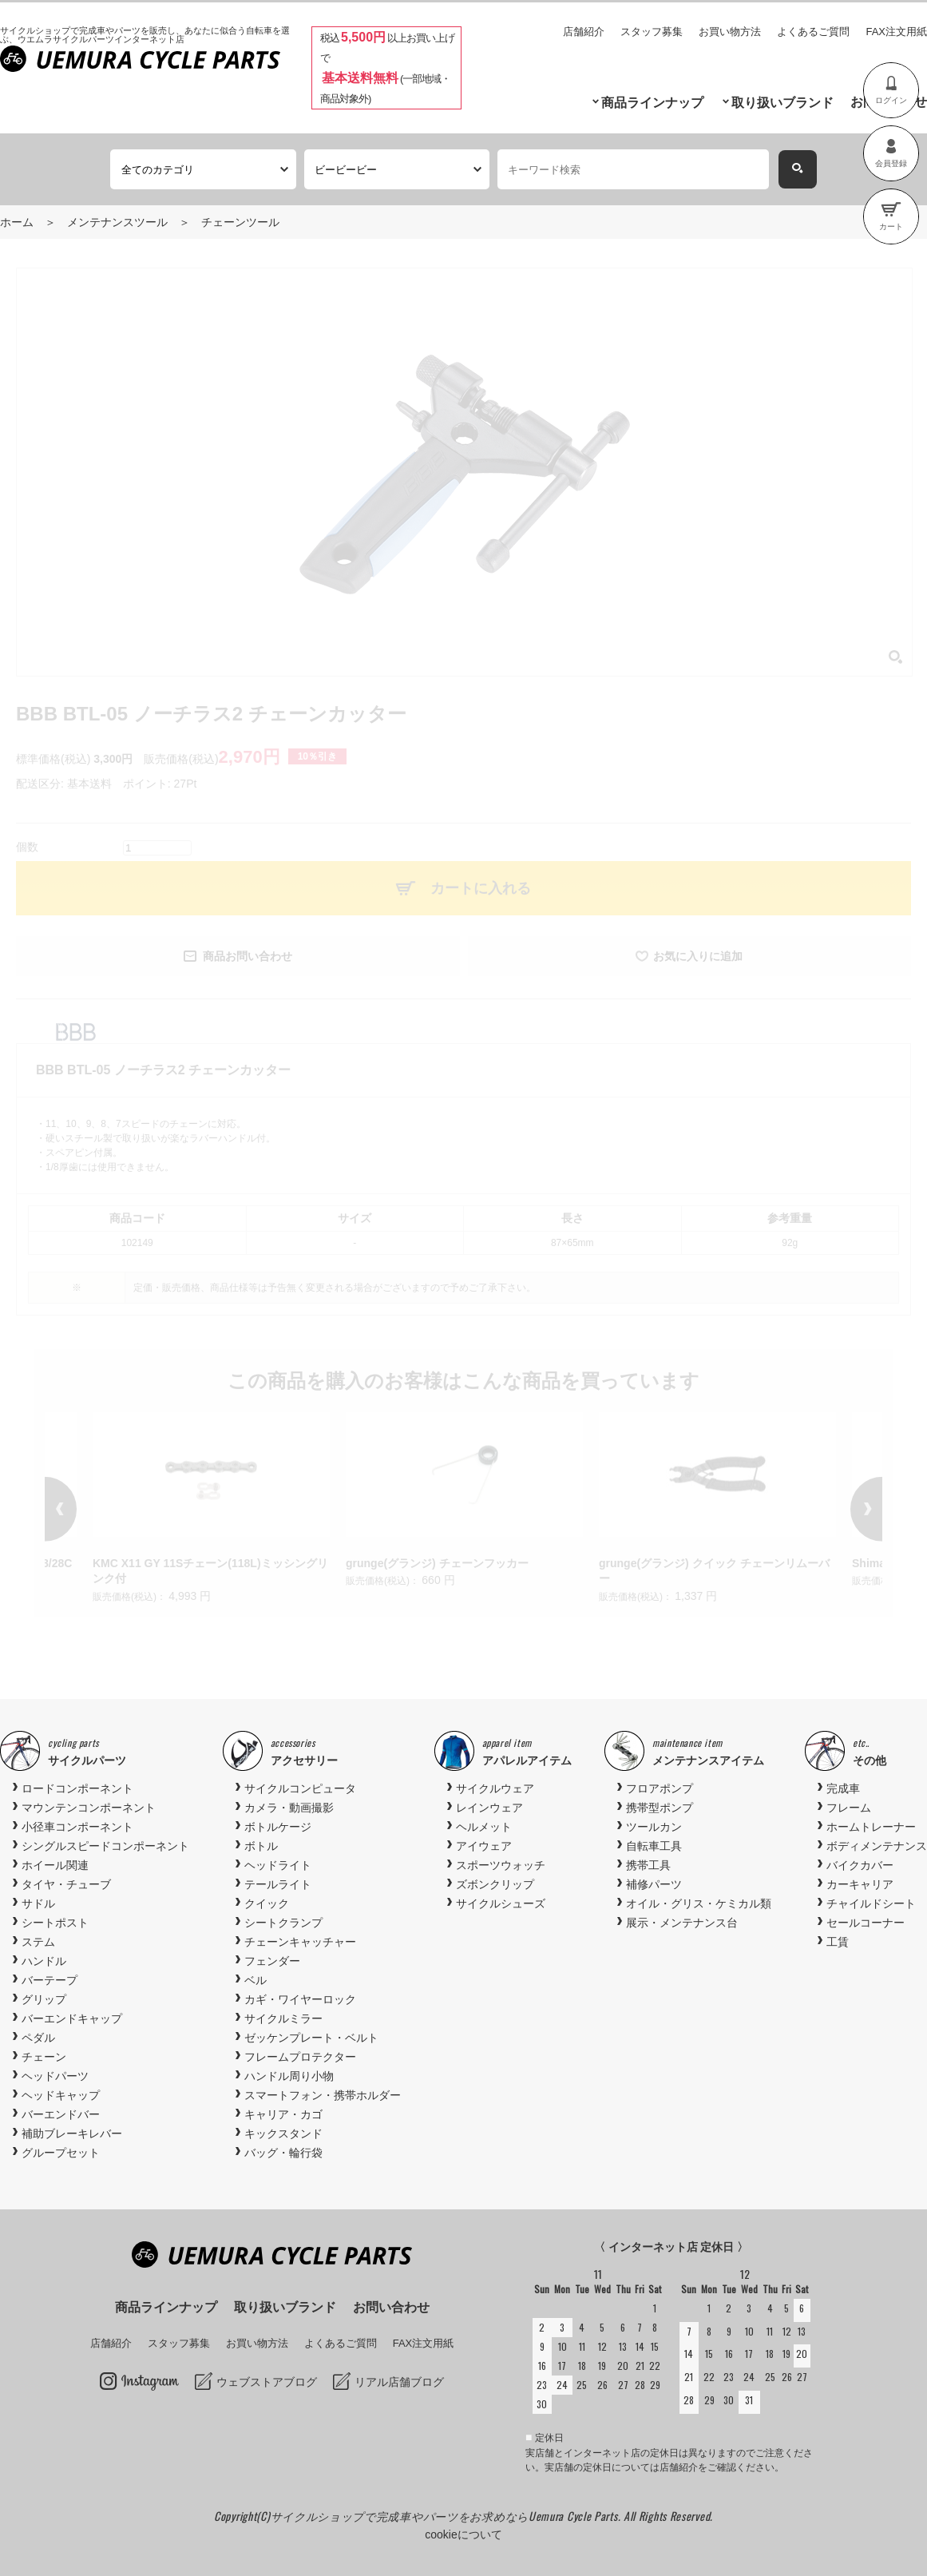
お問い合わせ (391, 2307)
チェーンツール (240, 222)
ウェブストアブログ (266, 2382)
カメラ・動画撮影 (289, 1807)
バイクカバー (859, 1865)
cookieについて (463, 2534)
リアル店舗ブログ (399, 2382)
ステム (38, 1941)
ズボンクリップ (495, 1884)
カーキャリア (859, 1884)
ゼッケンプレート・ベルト (311, 2037)
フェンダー (272, 1961)
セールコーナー (865, 1922)
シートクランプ (283, 1922)
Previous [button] (85, 1509)
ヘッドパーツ (55, 2076)
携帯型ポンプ (659, 1807)
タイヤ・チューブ (66, 1884)
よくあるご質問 (813, 32)
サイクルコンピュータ (300, 1788)
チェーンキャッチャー (300, 1941)
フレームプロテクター (300, 2056)
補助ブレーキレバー (72, 2133)
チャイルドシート (871, 1903)
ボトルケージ (277, 1826)
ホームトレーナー (871, 1826)
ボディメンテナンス (876, 1846)
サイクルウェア (495, 1788)
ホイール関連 (55, 1865)
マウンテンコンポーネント (89, 1807)
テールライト (277, 1884)
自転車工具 (654, 1846)
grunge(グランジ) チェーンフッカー (437, 1563)
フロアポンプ (659, 1788)
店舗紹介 (583, 32)
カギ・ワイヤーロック (300, 1999)
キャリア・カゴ (283, 2114)
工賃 (837, 1941)
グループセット (61, 2152)
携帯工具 (648, 1865)
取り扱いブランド (782, 102)
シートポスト (55, 1922)
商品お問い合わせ (247, 956)
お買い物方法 (730, 32)
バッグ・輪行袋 (283, 2152)
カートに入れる (480, 888)
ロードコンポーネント (77, 1788)
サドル (38, 1903)
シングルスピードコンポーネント (105, 1846)
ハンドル (44, 1961)
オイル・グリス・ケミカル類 (698, 1903)
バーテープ (49, 1980)
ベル (255, 1980)
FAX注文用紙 (896, 32)
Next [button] (842, 1509)
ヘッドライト (277, 1865)
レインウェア (489, 1807)
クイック (266, 1903)
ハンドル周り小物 (289, 2076)
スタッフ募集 (651, 32)
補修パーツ (654, 1884)
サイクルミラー (283, 2018)
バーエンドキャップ (72, 2018)
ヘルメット (484, 1826)
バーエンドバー (61, 2114)
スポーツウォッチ (500, 1865)
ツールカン (654, 1826)
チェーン (44, 2056)
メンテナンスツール (117, 222)
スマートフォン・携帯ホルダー (322, 2095)
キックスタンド (283, 2133)
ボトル (261, 1846)
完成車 (843, 1788)
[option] (464, 1501)
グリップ (44, 1999)
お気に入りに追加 (698, 956)
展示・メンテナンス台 (682, 1922)
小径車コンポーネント (77, 1826)
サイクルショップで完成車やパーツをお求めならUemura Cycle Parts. (447, 2515)
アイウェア (484, 1846)
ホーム (17, 222)
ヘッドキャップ (61, 2095)
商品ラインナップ (652, 102)
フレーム (848, 1807)
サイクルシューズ (500, 1903)
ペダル (38, 2037)
